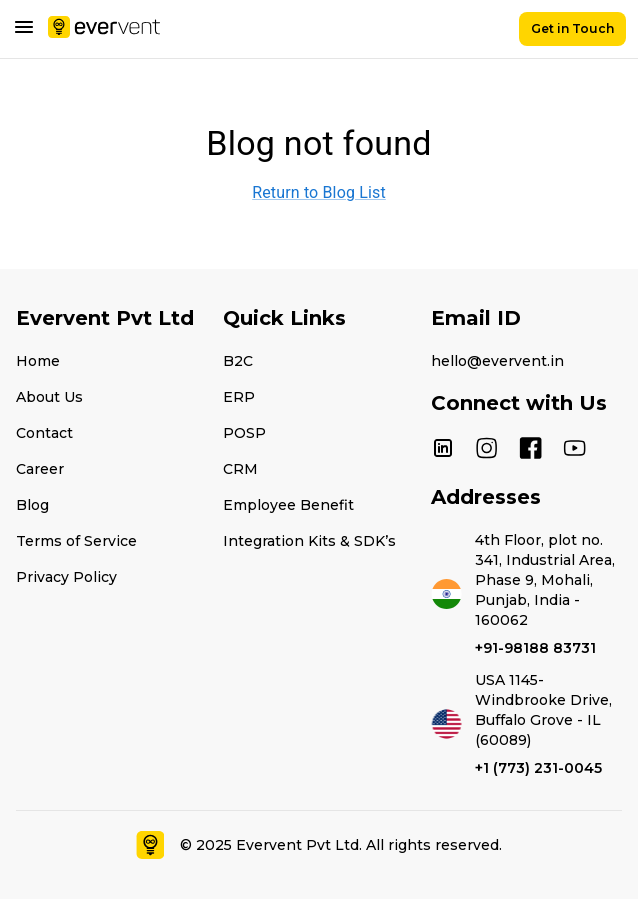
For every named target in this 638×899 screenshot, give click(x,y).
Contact (44, 433)
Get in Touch (572, 28)
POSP (244, 433)
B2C (238, 361)
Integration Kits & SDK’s (309, 541)
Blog (32, 505)
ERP (239, 397)
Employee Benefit (288, 505)
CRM (240, 469)
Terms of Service (76, 541)
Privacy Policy (66, 577)
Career (40, 469)
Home (38, 361)
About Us (49, 397)
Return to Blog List (319, 192)
